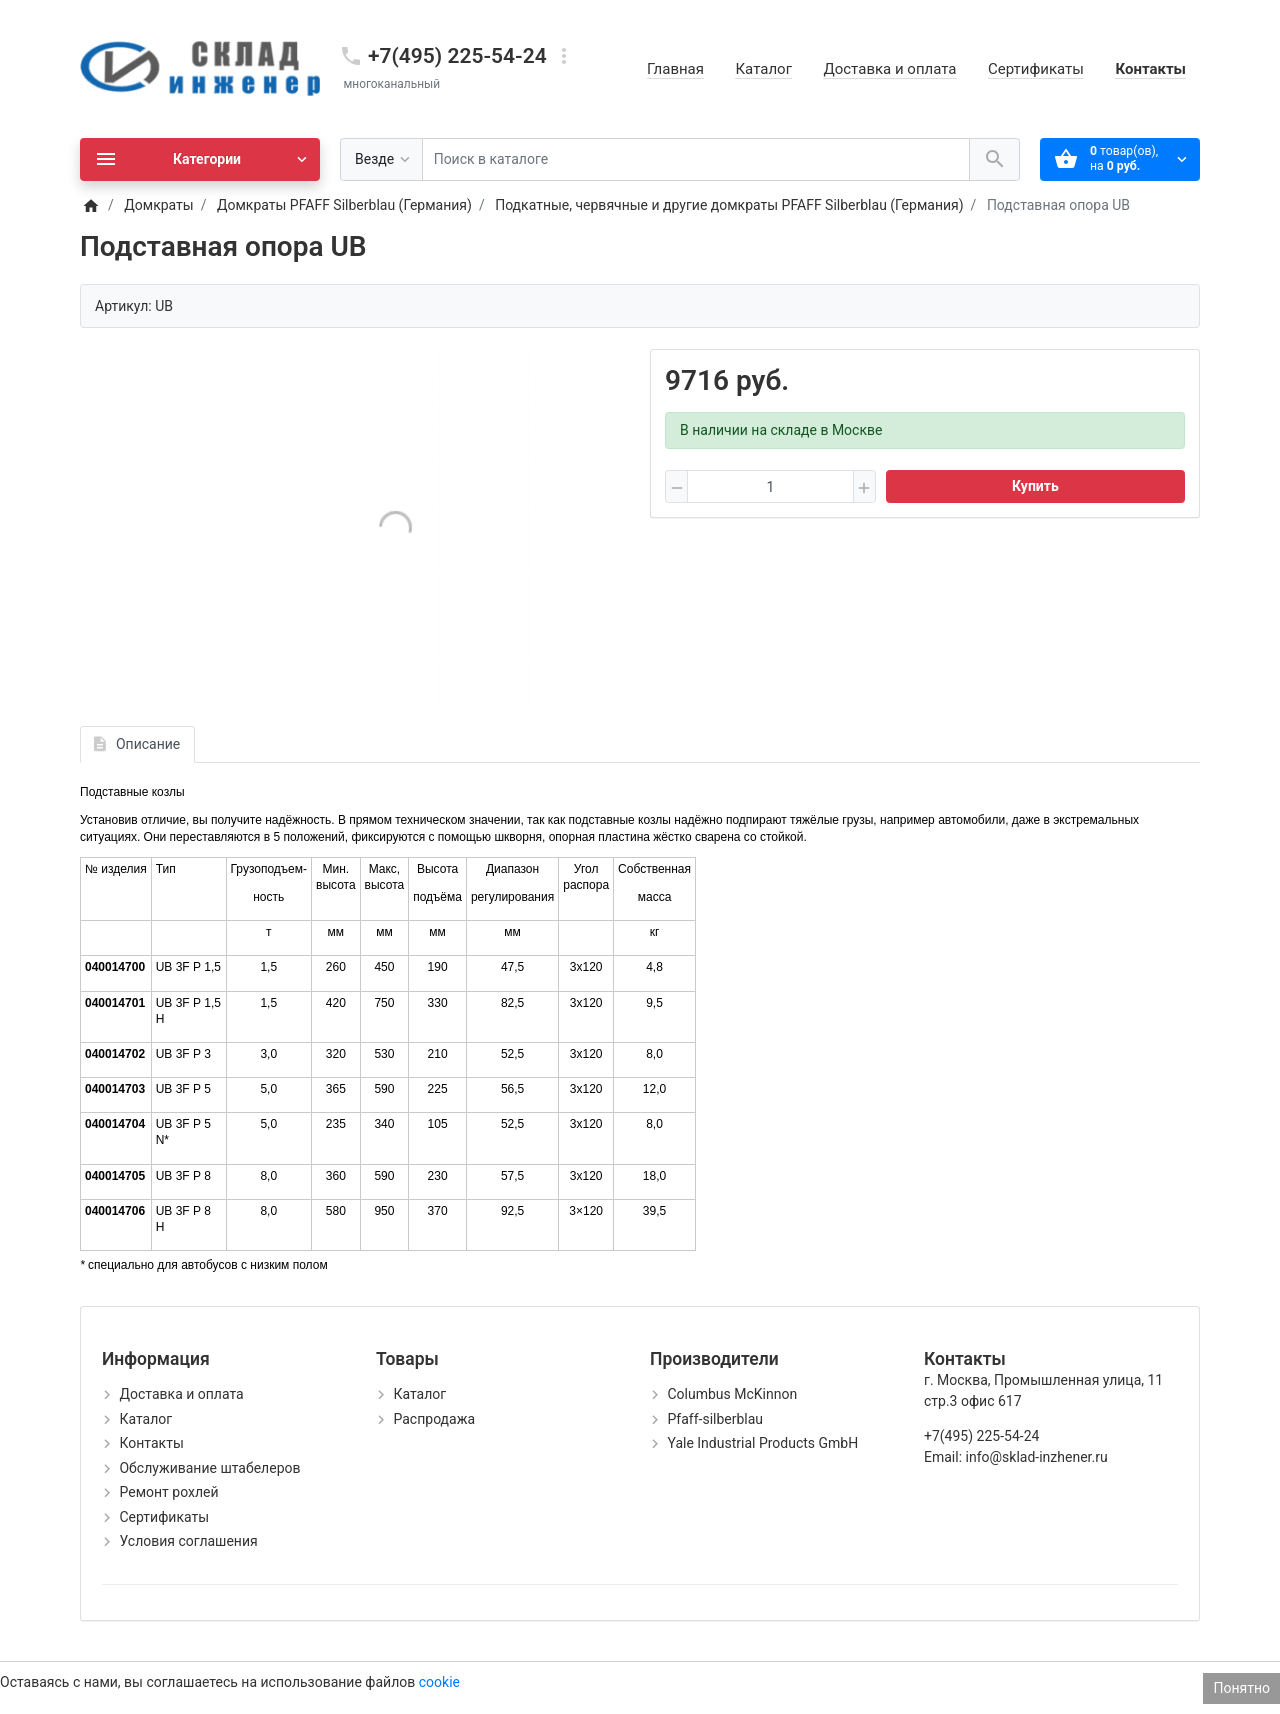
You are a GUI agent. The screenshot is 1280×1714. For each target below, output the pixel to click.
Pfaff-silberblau (715, 1419)
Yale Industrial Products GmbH (762, 1443)
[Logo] (200, 68)
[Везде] (381, 159)
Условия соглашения (188, 1541)
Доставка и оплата (889, 69)
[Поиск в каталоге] (696, 159)
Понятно (1241, 1688)
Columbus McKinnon (732, 1394)
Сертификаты (1036, 69)
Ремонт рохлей (168, 1492)
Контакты (1150, 69)
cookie (439, 1682)
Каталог (763, 69)
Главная (675, 69)
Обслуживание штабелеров (209, 1468)
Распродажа (434, 1419)
